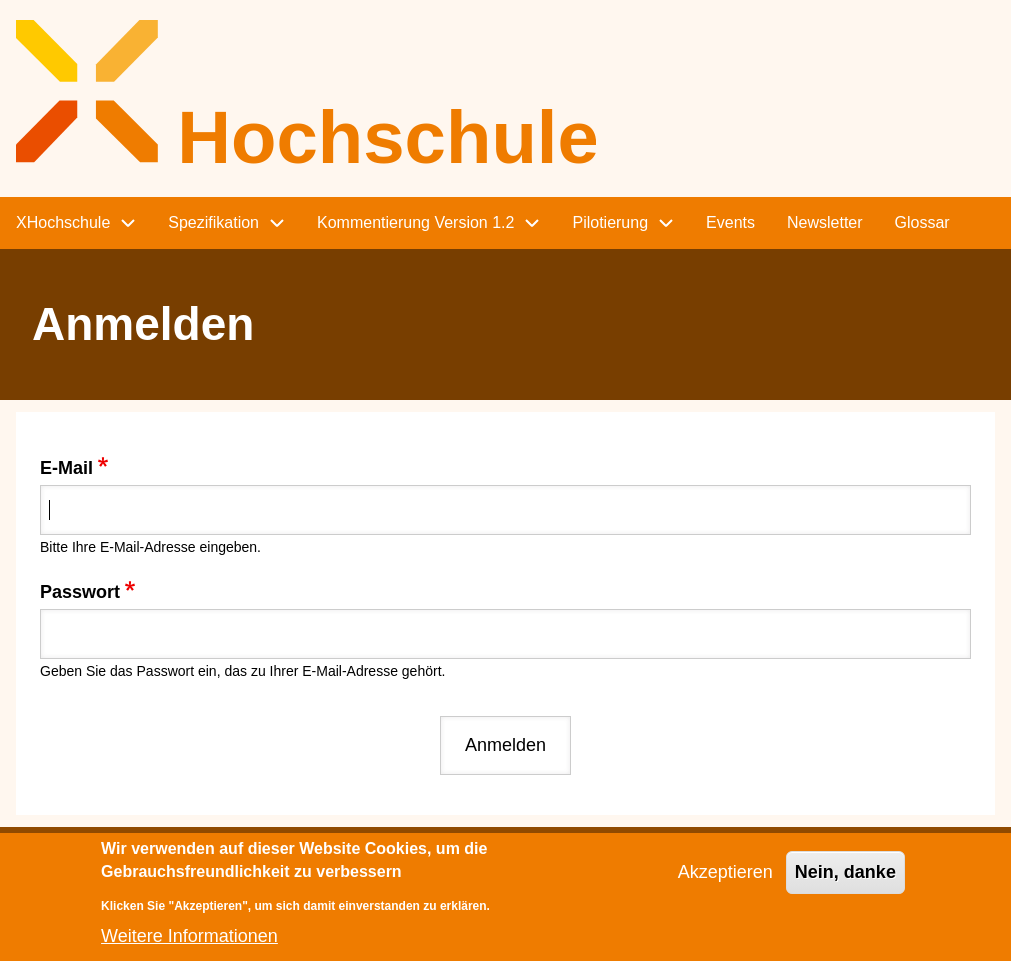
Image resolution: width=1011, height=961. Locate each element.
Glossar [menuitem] (922, 222)
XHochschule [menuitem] (63, 222)
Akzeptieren (725, 883)
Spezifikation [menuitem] (213, 222)
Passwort (80, 592)
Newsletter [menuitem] (825, 222)
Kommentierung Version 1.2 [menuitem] (415, 222)
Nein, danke (845, 883)
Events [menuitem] (730, 222)
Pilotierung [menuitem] (610, 222)
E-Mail (66, 468)
